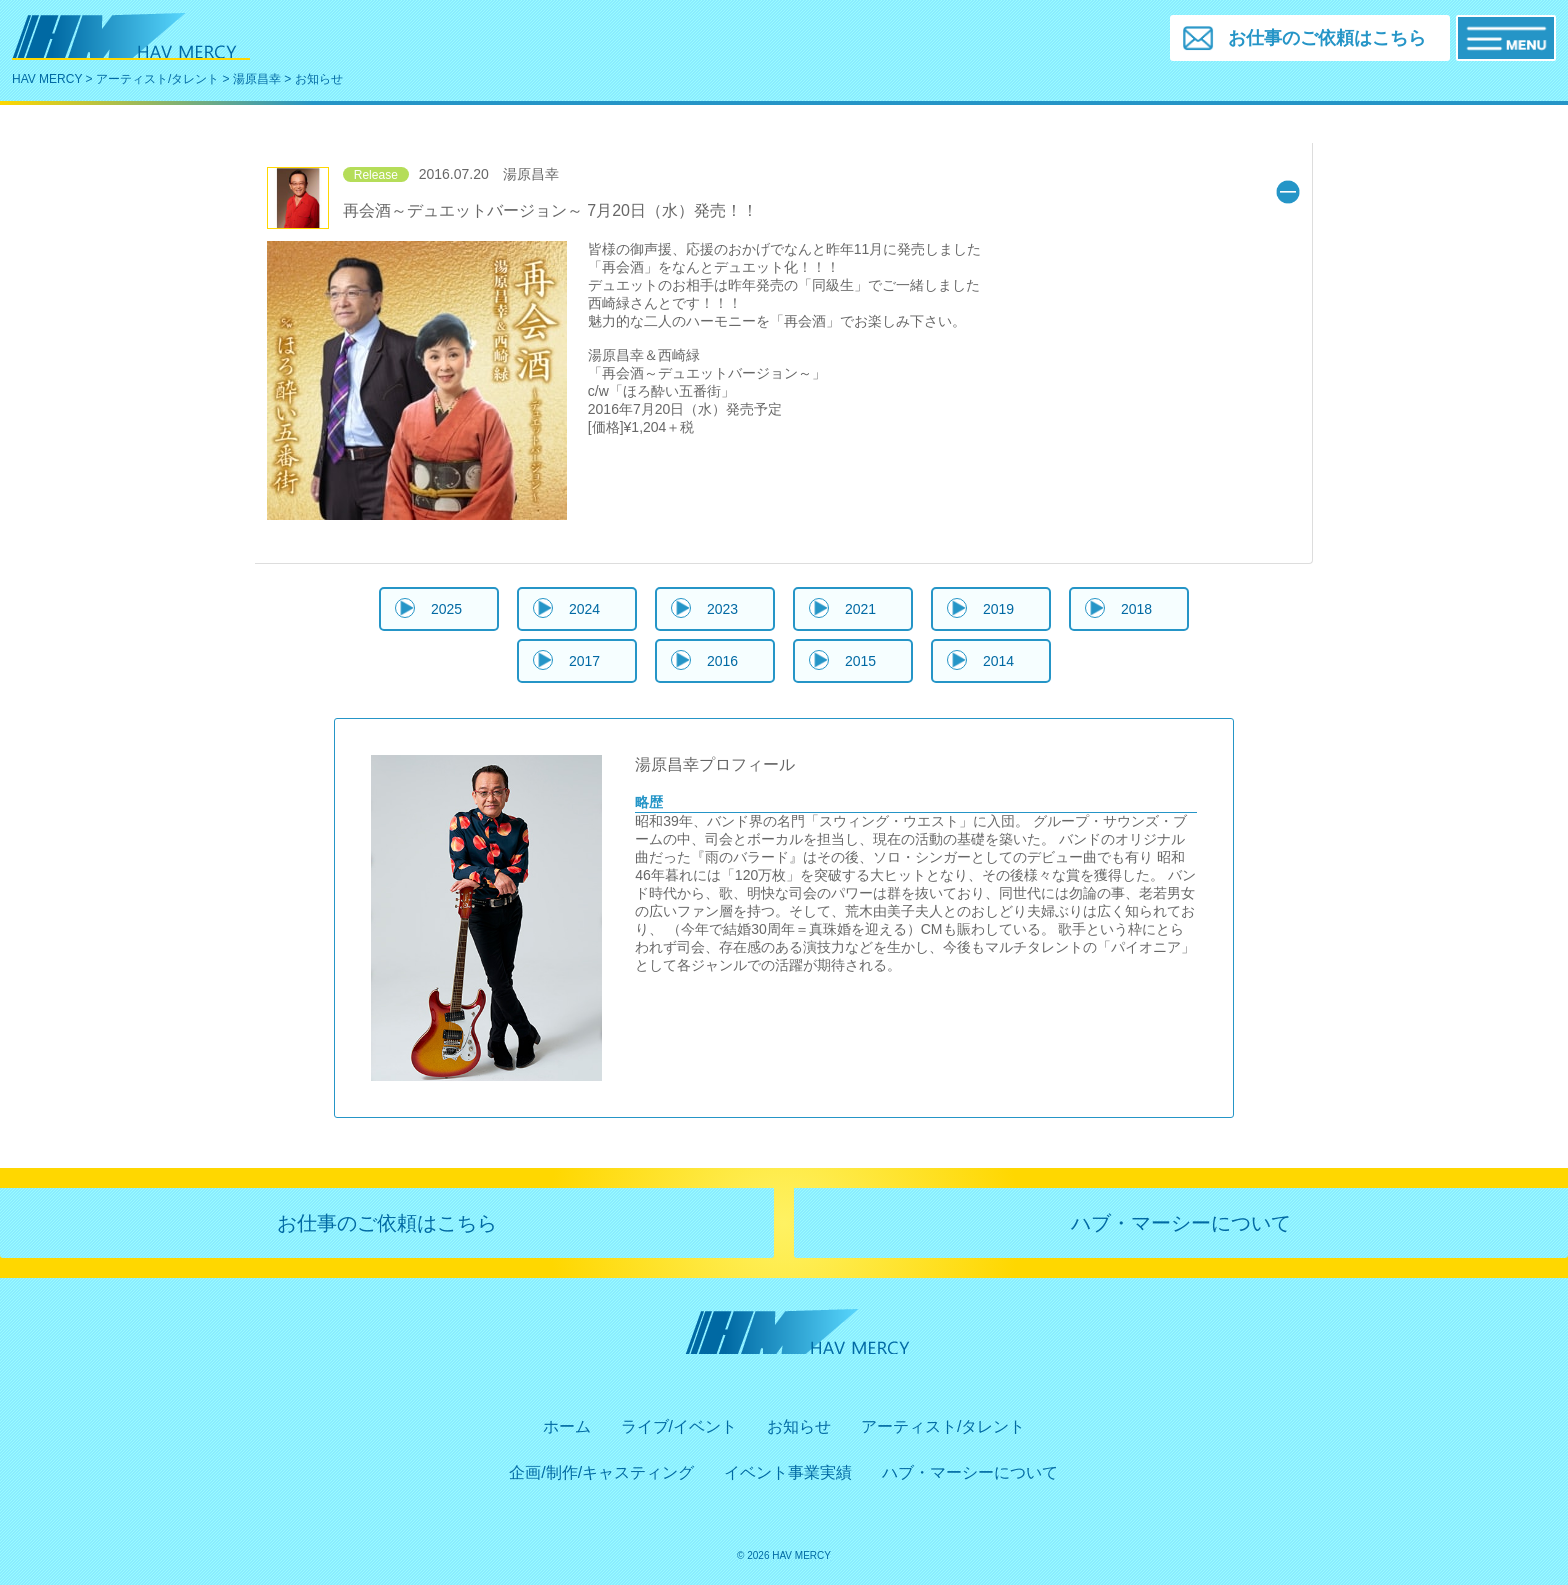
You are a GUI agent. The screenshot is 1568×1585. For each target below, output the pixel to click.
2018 (1136, 609)
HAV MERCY (47, 79)
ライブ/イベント (679, 1426)
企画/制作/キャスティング (601, 1472)
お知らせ (799, 1426)
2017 (584, 661)
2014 (998, 661)
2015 (860, 661)
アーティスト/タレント (157, 79)
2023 (722, 609)
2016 (722, 661)
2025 (446, 609)
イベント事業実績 (788, 1472)
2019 (998, 609)
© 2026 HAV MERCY (784, 1555)
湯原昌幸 (257, 79)
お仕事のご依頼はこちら (387, 1223)
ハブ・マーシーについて (1181, 1223)
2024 (584, 609)
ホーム (567, 1426)
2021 (860, 609)
